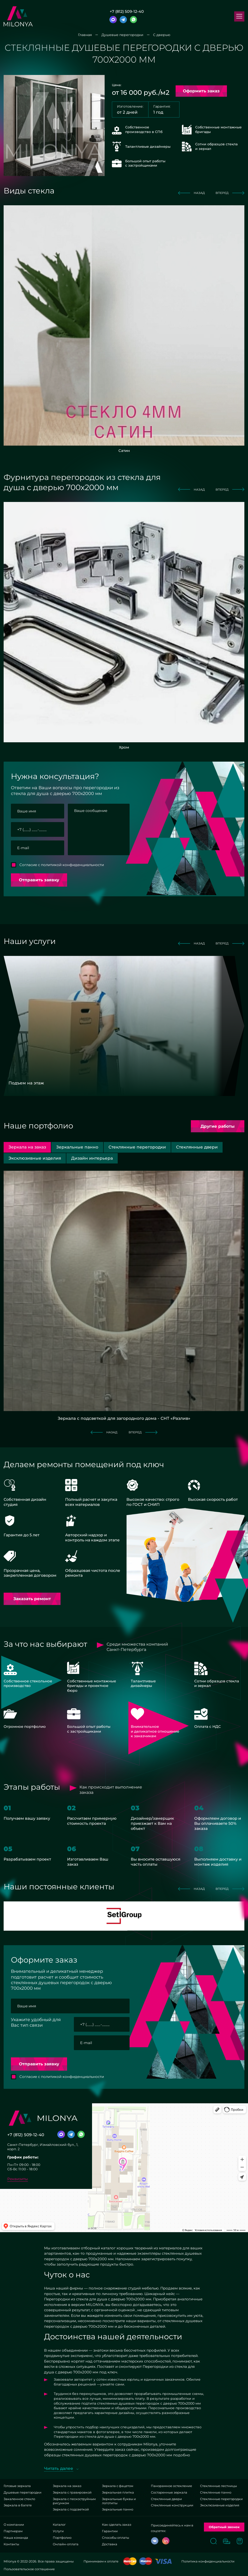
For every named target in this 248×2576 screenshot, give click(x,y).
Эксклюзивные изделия (219, 2505)
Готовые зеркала (17, 2486)
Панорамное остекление (171, 2486)
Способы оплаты (115, 2537)
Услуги (58, 2531)
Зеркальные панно (117, 2509)
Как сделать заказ (116, 2524)
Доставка (109, 2544)
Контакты (11, 2544)
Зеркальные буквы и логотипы (119, 2501)
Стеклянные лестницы (218, 2486)
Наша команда (16, 2537)
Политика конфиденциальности (207, 2561)
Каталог (59, 2524)
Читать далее (58, 2468)
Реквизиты (17, 2179)
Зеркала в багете (18, 2505)
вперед (230, 193)
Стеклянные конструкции (172, 2505)
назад (191, 193)
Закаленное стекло (19, 2499)
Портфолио (62, 2537)
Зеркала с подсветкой (71, 2509)
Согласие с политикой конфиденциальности (61, 864)
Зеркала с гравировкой (72, 2492)
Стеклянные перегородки (221, 2499)
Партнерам (13, 2531)
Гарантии (110, 2531)
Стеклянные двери (166, 2499)
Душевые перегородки (22, 2492)
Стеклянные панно (215, 2492)
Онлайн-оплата (65, 2544)
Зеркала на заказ (67, 2486)
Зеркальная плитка (118, 2492)
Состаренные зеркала (169, 2492)
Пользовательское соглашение (29, 2569)
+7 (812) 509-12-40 (127, 12)
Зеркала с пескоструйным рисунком (74, 2501)
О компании (14, 2524)
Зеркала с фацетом (117, 2486)
